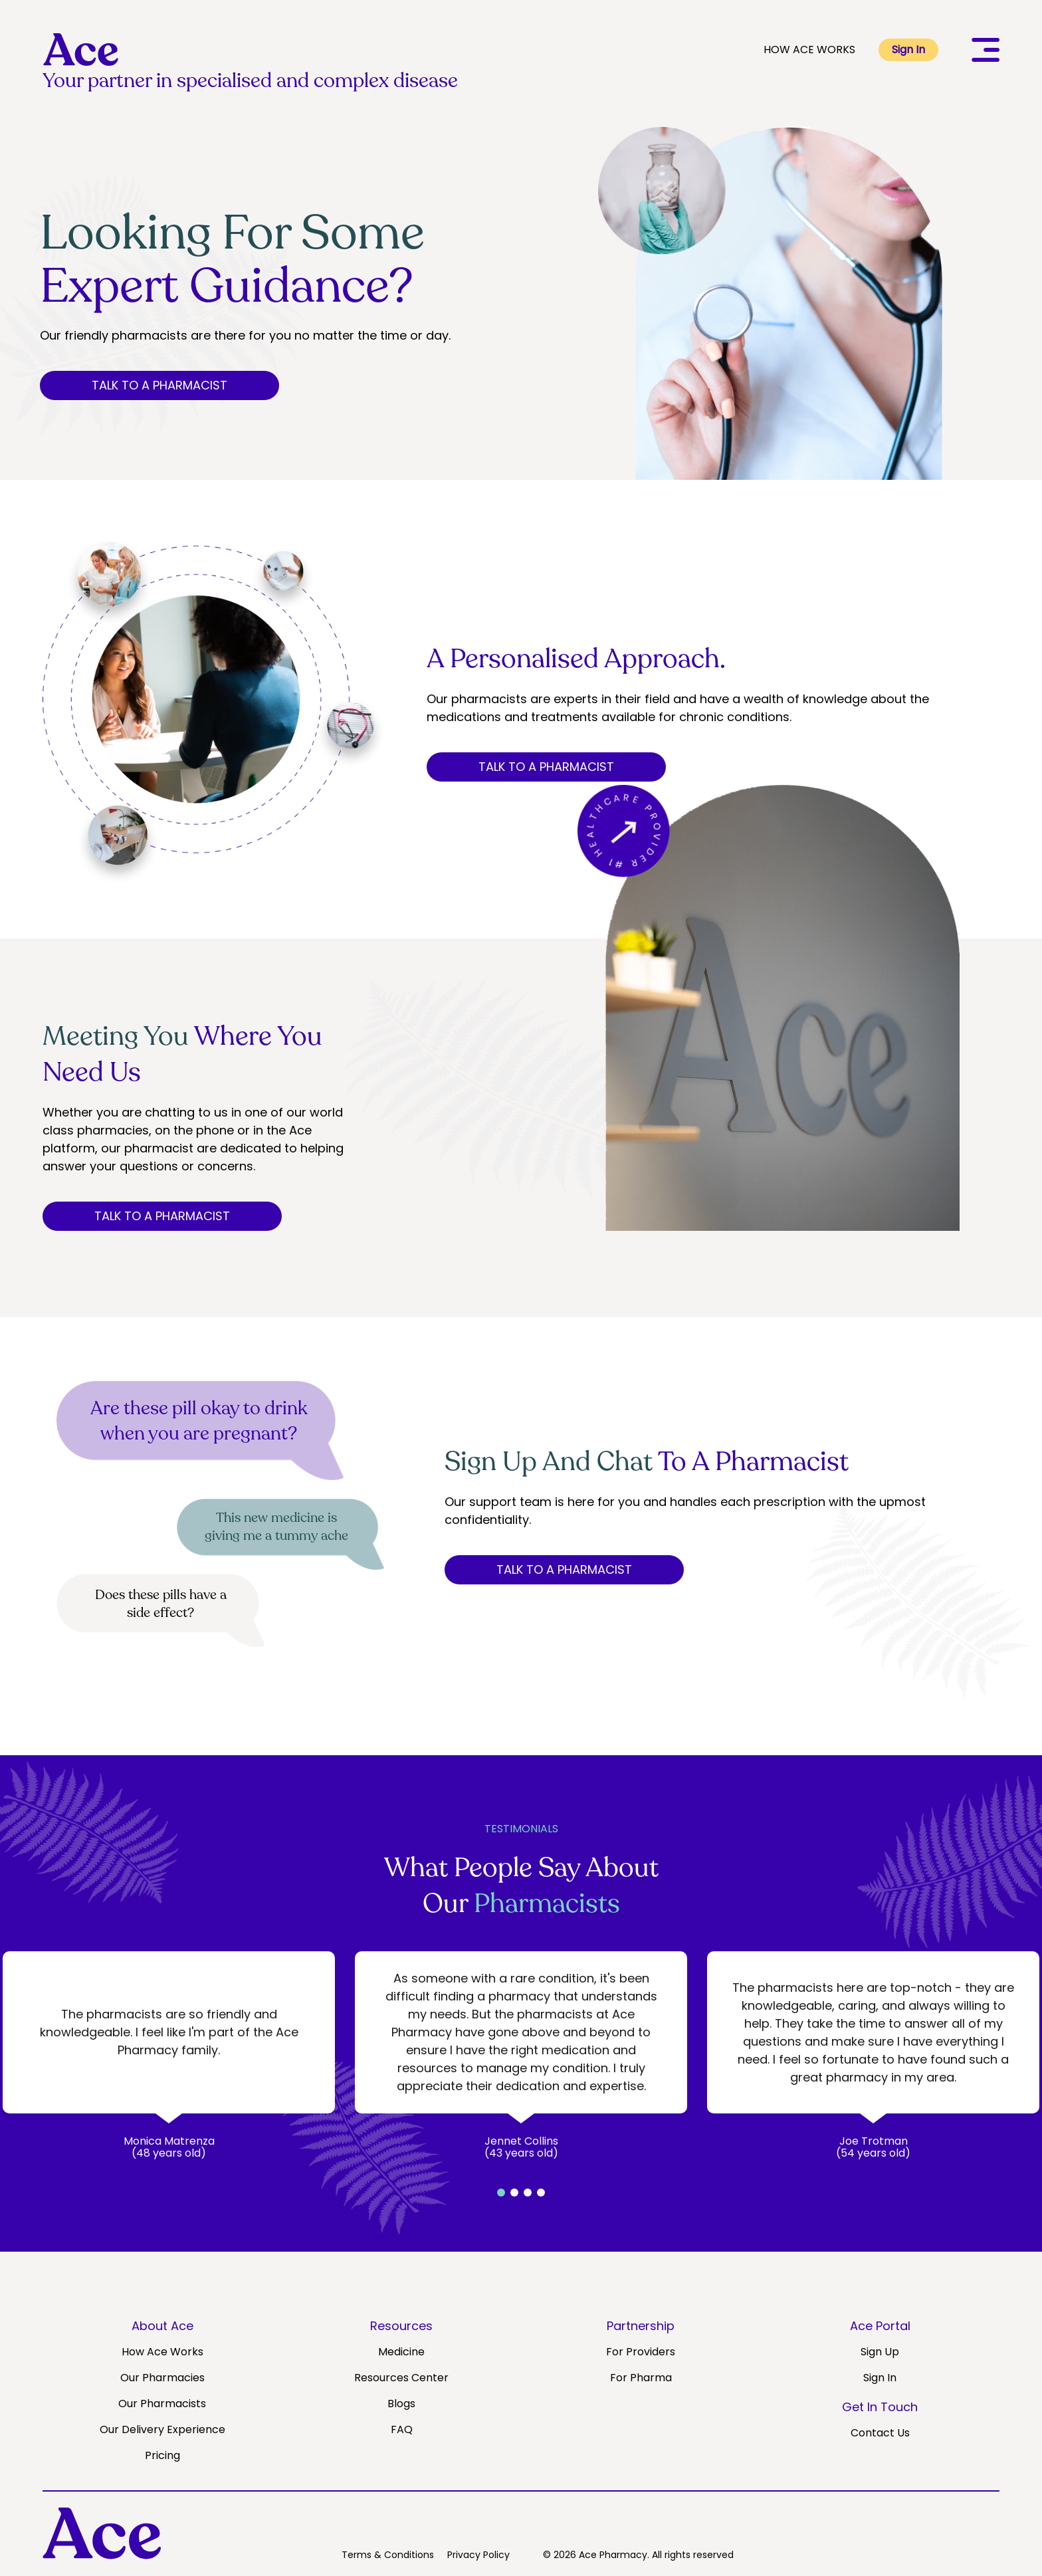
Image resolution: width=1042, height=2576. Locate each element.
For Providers (640, 2351)
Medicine (401, 2351)
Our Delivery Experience (162, 2429)
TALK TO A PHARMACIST (159, 385)
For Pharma (641, 2377)
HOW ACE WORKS (809, 49)
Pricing (162, 2455)
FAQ (402, 2429)
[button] (501, 2193)
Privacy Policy (478, 2554)
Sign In (908, 49)
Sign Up (880, 2351)
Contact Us (880, 2432)
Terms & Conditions (388, 2554)
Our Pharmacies (162, 2377)
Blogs (401, 2403)
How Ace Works (162, 2351)
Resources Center (401, 2377)
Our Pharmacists (162, 2403)
